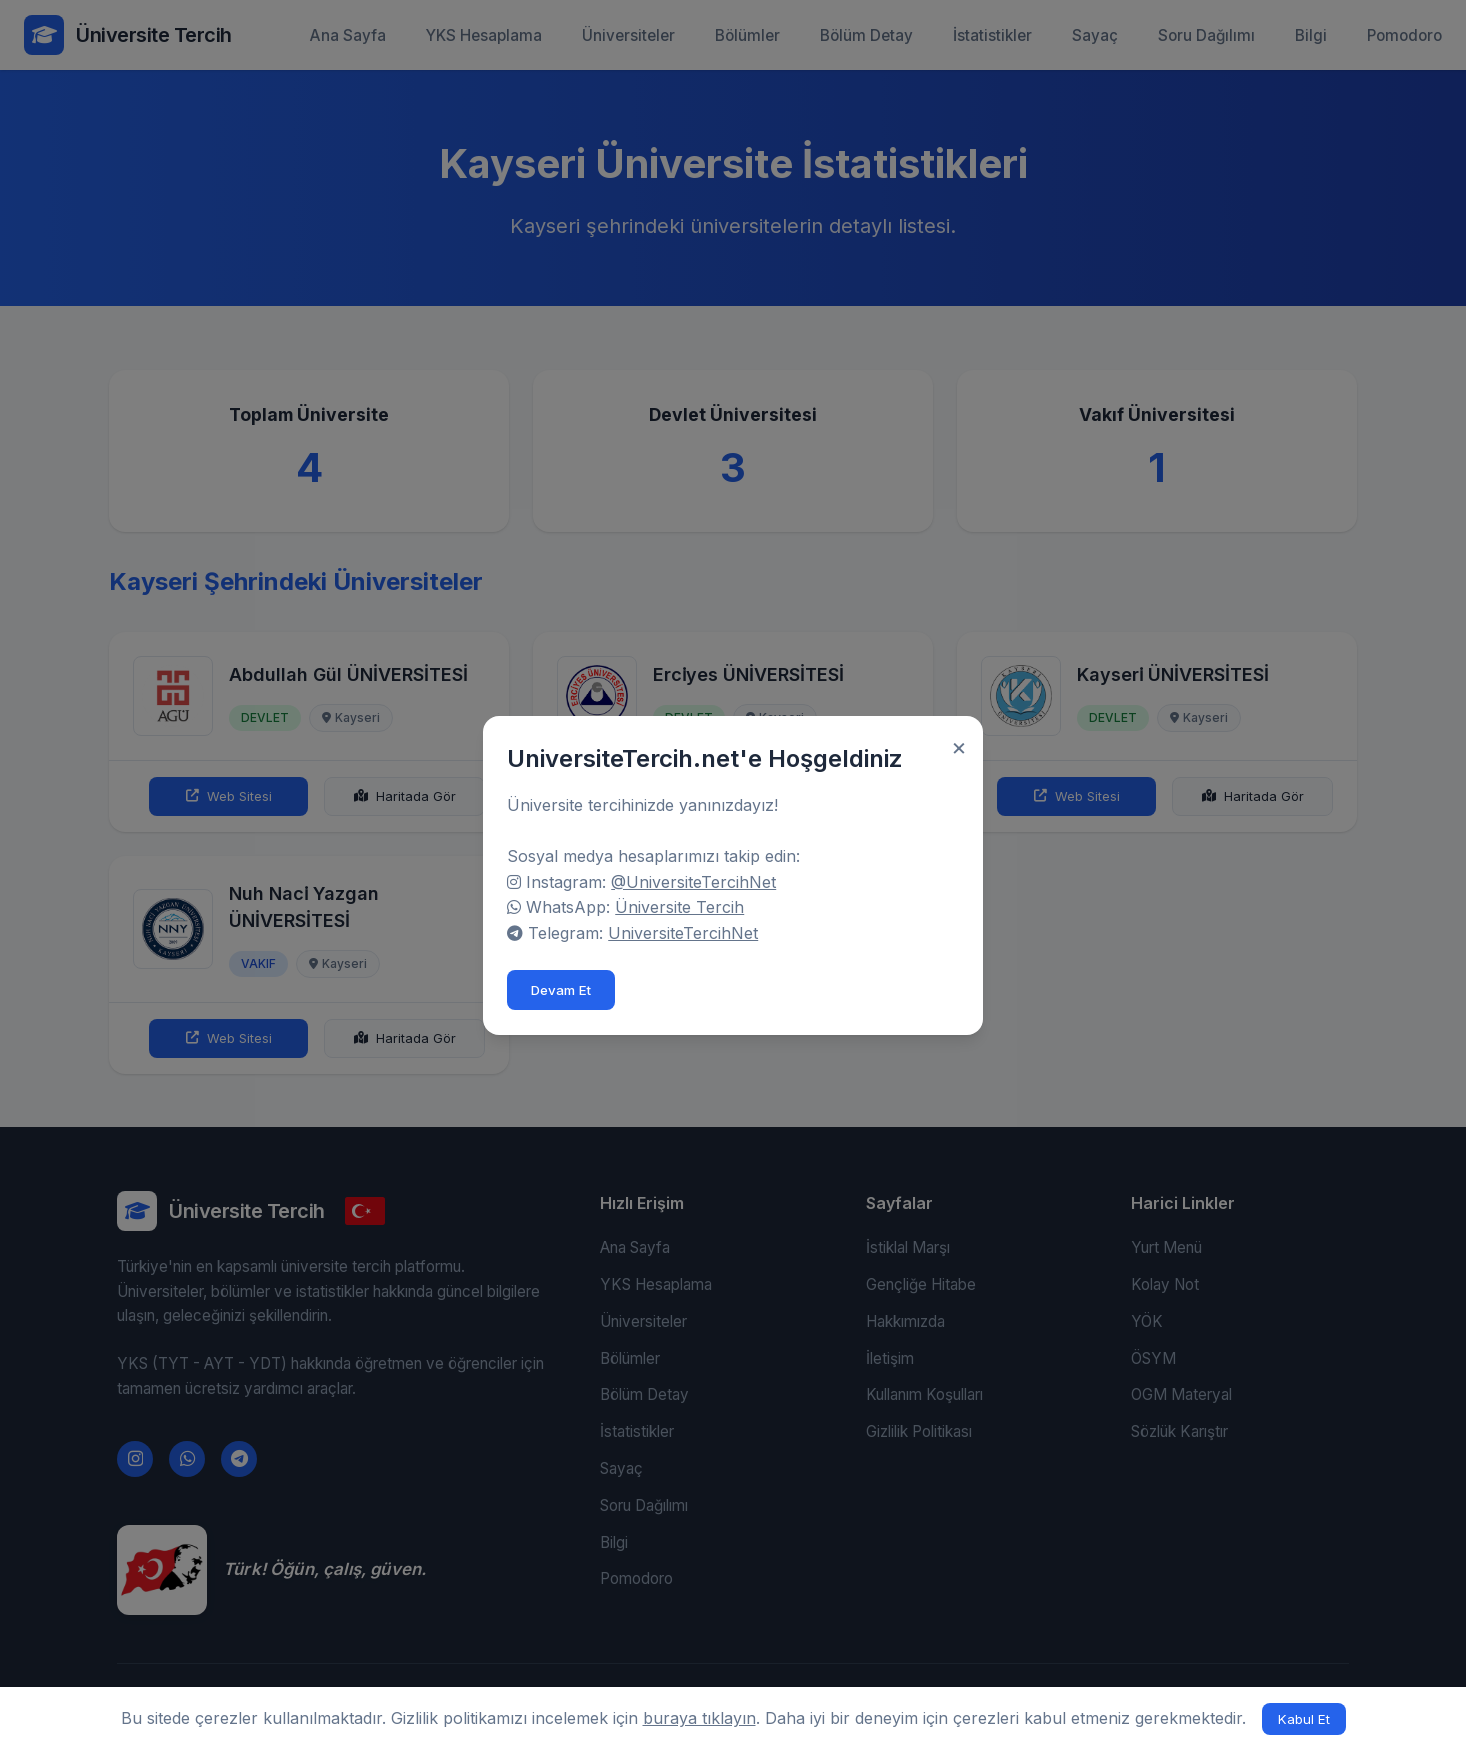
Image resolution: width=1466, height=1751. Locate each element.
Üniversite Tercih (687, 907)
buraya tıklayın (699, 1718)
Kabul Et (1304, 1719)
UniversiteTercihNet (691, 933)
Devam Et (569, 990)
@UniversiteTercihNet (701, 882)
